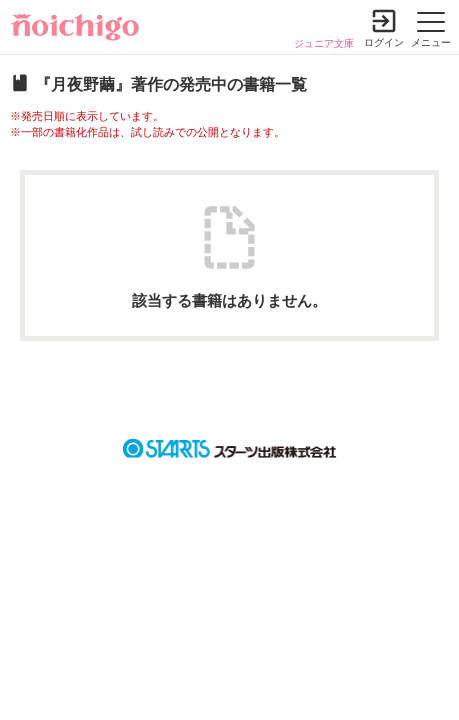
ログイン (384, 42)
